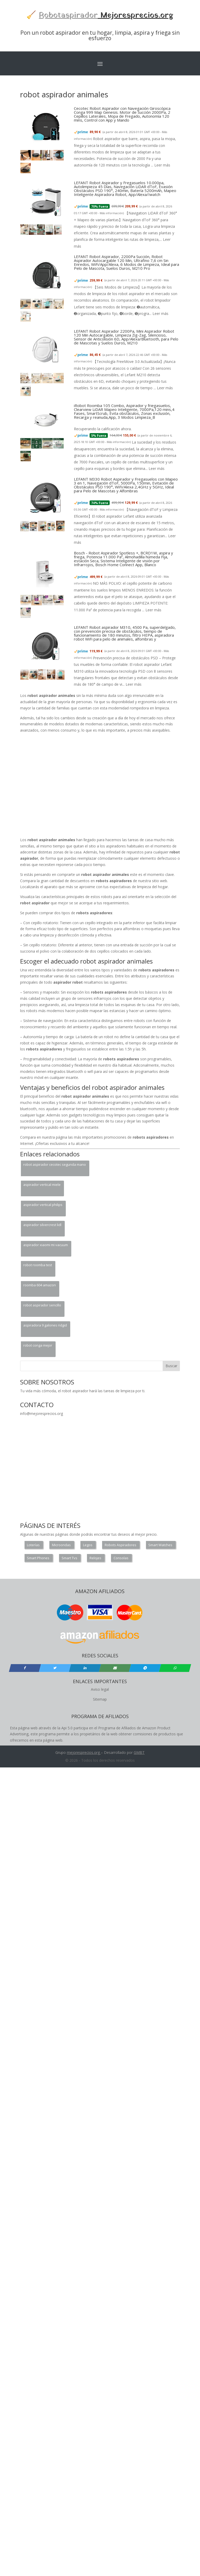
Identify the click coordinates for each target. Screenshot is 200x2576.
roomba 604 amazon (39, 1285)
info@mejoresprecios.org (41, 1413)
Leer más (162, 165)
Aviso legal (100, 1689)
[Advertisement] (59, 786)
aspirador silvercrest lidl (42, 1224)
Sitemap (100, 1699)
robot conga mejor (37, 1345)
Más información (111, 213)
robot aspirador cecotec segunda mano (54, 1164)
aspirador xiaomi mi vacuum (45, 1244)
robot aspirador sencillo (42, 1305)
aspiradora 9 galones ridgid (45, 1325)
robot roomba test (37, 1265)
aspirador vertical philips (42, 1204)
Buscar (171, 1365)
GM (137, 1752)
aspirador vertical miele (42, 1184)
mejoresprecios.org (83, 1752)
